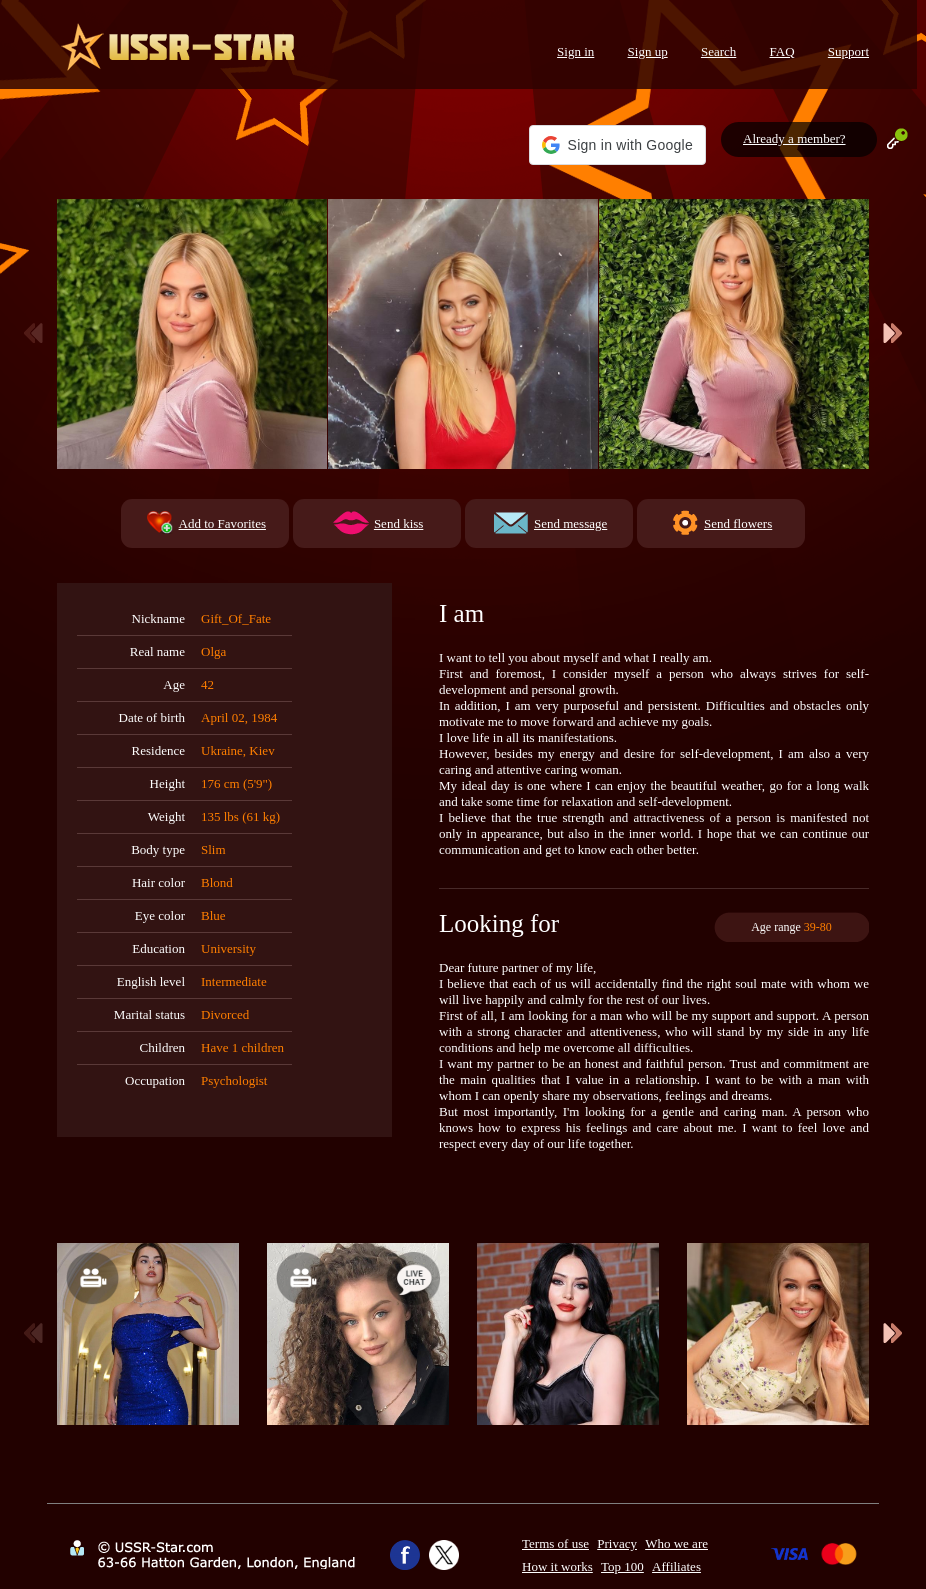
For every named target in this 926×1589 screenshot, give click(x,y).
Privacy (617, 1543)
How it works (557, 1566)
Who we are (676, 1543)
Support (848, 51)
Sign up (648, 51)
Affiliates (676, 1566)
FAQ (782, 51)
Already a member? (794, 138)
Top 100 (622, 1566)
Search (718, 51)
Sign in (575, 51)
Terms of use (555, 1543)
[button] (617, 145)
